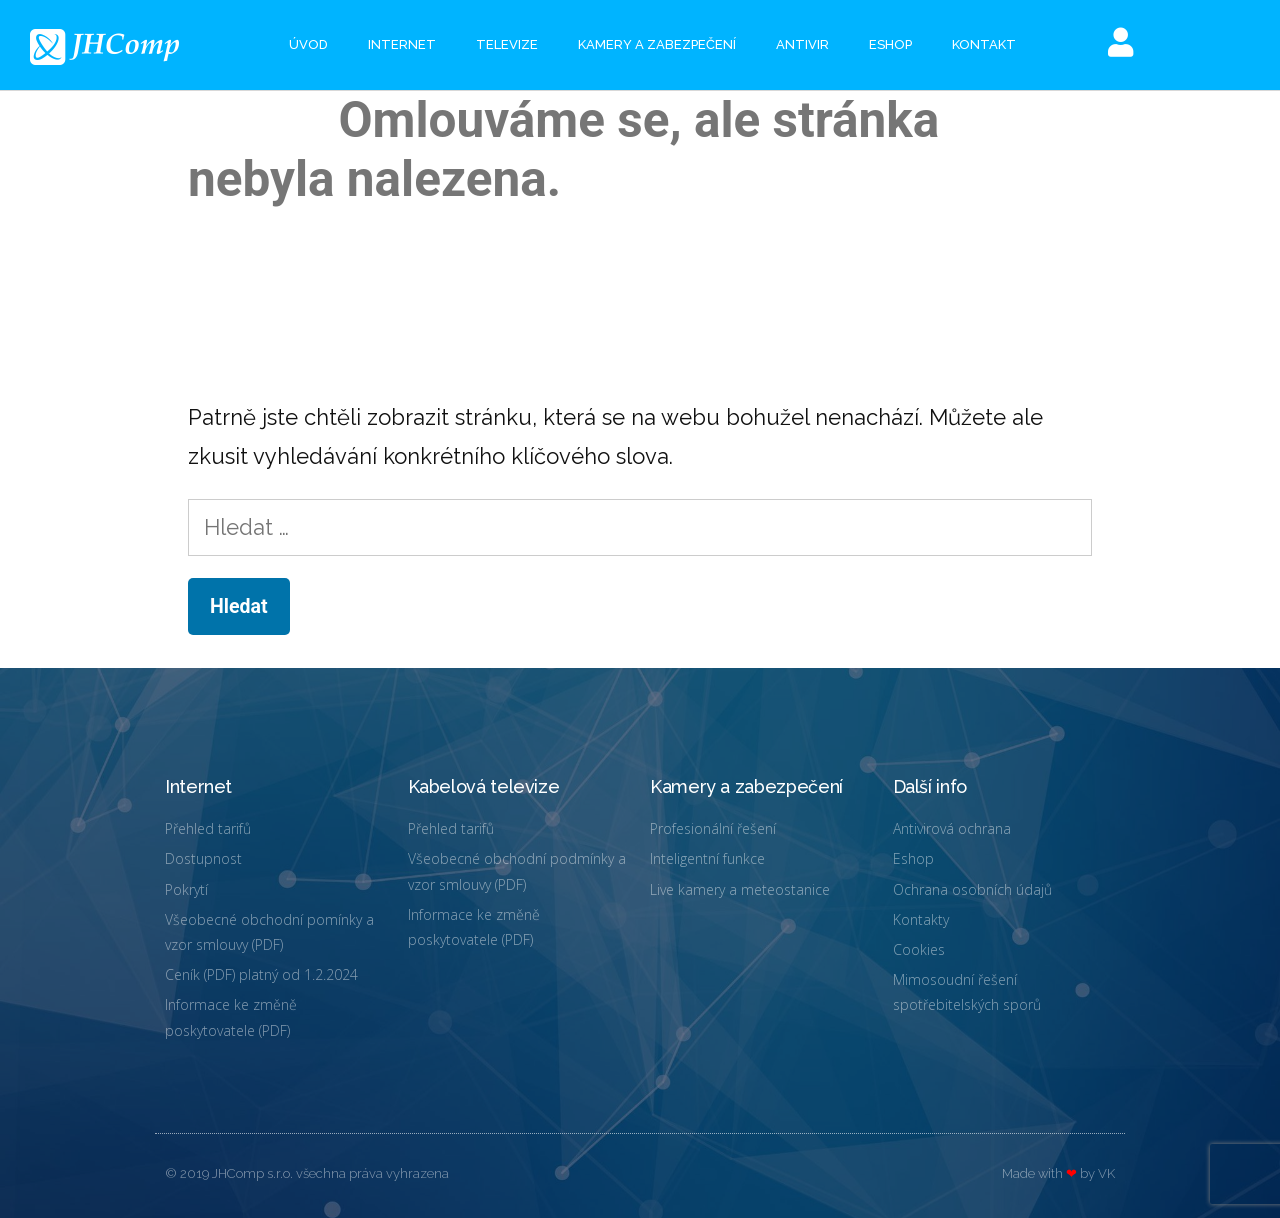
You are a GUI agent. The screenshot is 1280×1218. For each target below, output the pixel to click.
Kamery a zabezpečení (657, 44)
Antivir (802, 44)
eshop (890, 44)
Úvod (308, 44)
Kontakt (984, 44)
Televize (507, 44)
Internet (402, 44)
